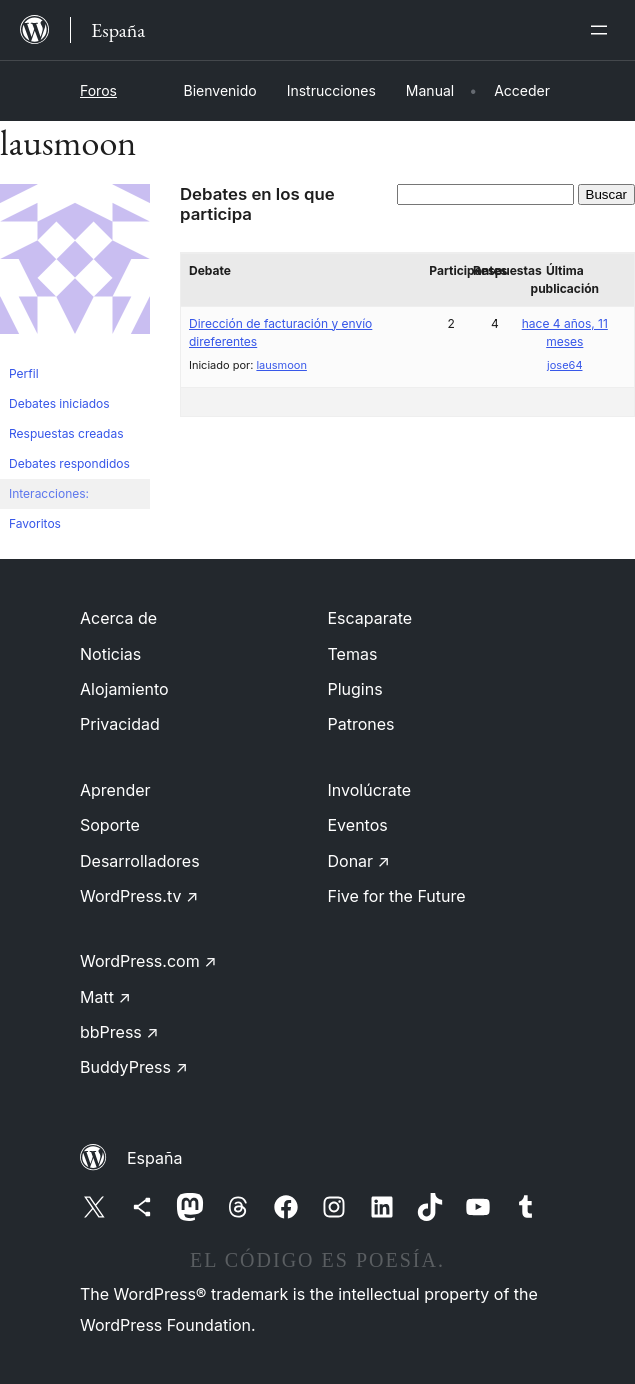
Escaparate (370, 618)
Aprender (115, 790)
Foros (98, 90)
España (154, 1158)
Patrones (361, 724)
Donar (359, 861)
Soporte (110, 825)
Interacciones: (49, 493)
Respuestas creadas (66, 433)
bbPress (119, 1032)
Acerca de (118, 618)
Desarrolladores (140, 861)
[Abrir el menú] (603, 30)
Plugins (355, 689)
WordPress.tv (139, 896)
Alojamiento (124, 689)
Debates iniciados (59, 403)
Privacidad (120, 724)
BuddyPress (134, 1067)
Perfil (24, 373)
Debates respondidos (69, 463)
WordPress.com (148, 961)
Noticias (110, 654)
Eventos (358, 825)
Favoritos (35, 523)
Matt (105, 997)
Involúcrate (370, 790)
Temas (353, 654)
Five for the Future (397, 896)
